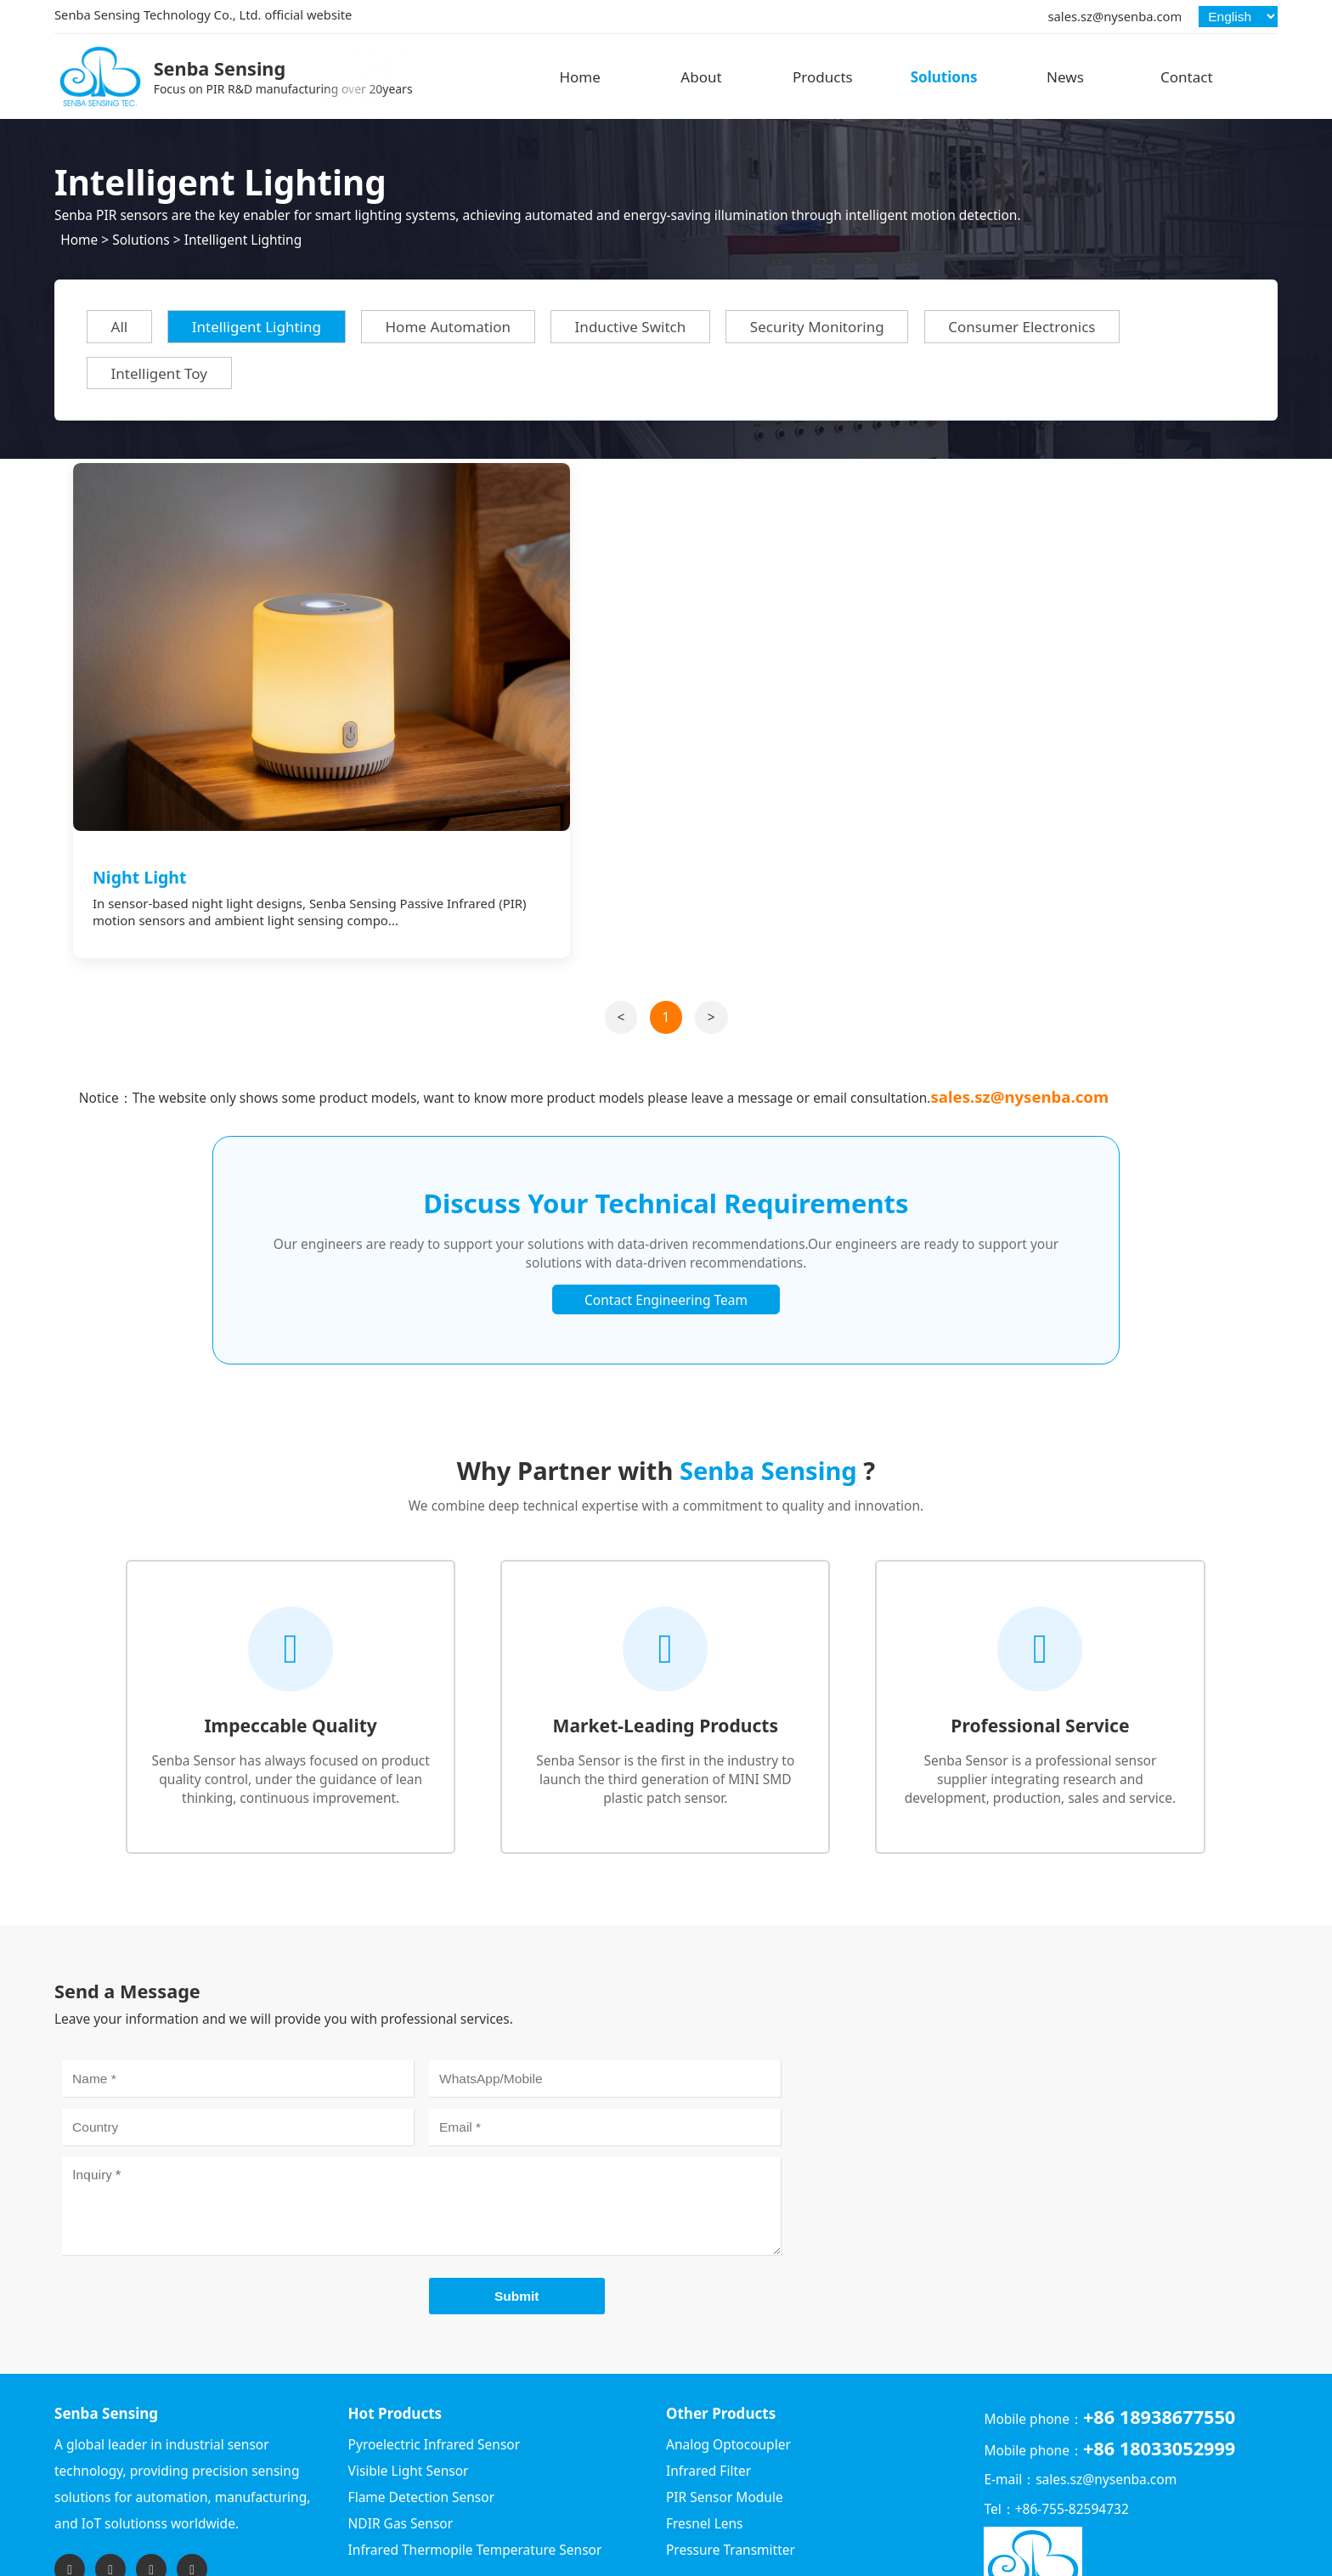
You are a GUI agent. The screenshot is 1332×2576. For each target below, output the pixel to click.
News (1065, 77)
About (700, 77)
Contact (1186, 77)
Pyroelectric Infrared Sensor (434, 2358)
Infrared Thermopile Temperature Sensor (475, 2464)
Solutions (944, 77)
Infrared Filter (708, 2384)
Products (823, 77)
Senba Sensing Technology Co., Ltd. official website (203, 14)
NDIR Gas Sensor (401, 2437)
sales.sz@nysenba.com (1115, 16)
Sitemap (1253, 2559)
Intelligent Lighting (243, 239)
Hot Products (395, 2327)
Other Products (721, 2327)
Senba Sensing (106, 2327)
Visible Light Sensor (408, 2384)
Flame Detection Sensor (421, 2411)
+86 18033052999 (1159, 2362)
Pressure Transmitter (730, 2464)
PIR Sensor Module (724, 2411)
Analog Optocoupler (728, 2358)
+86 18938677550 (1159, 2331)
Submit (516, 2209)
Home (579, 77)
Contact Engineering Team (666, 1213)
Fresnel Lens (704, 2437)
